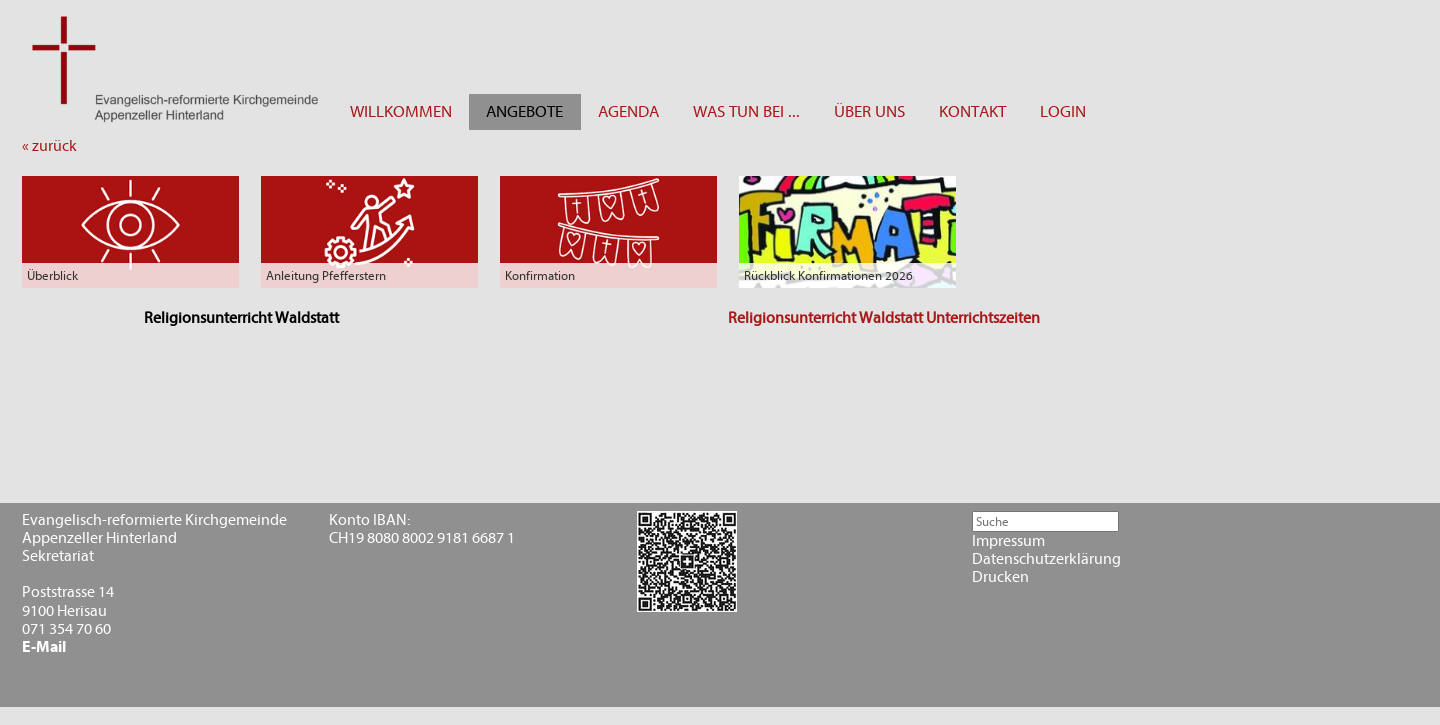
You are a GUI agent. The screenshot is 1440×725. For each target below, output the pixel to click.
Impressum (1008, 541)
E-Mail (44, 647)
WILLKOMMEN (401, 111)
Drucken (1000, 577)
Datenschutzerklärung (1046, 559)
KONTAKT (972, 111)
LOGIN (1063, 111)
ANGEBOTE (524, 111)
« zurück (49, 146)
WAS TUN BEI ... (746, 111)
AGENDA (628, 111)
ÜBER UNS (869, 111)
